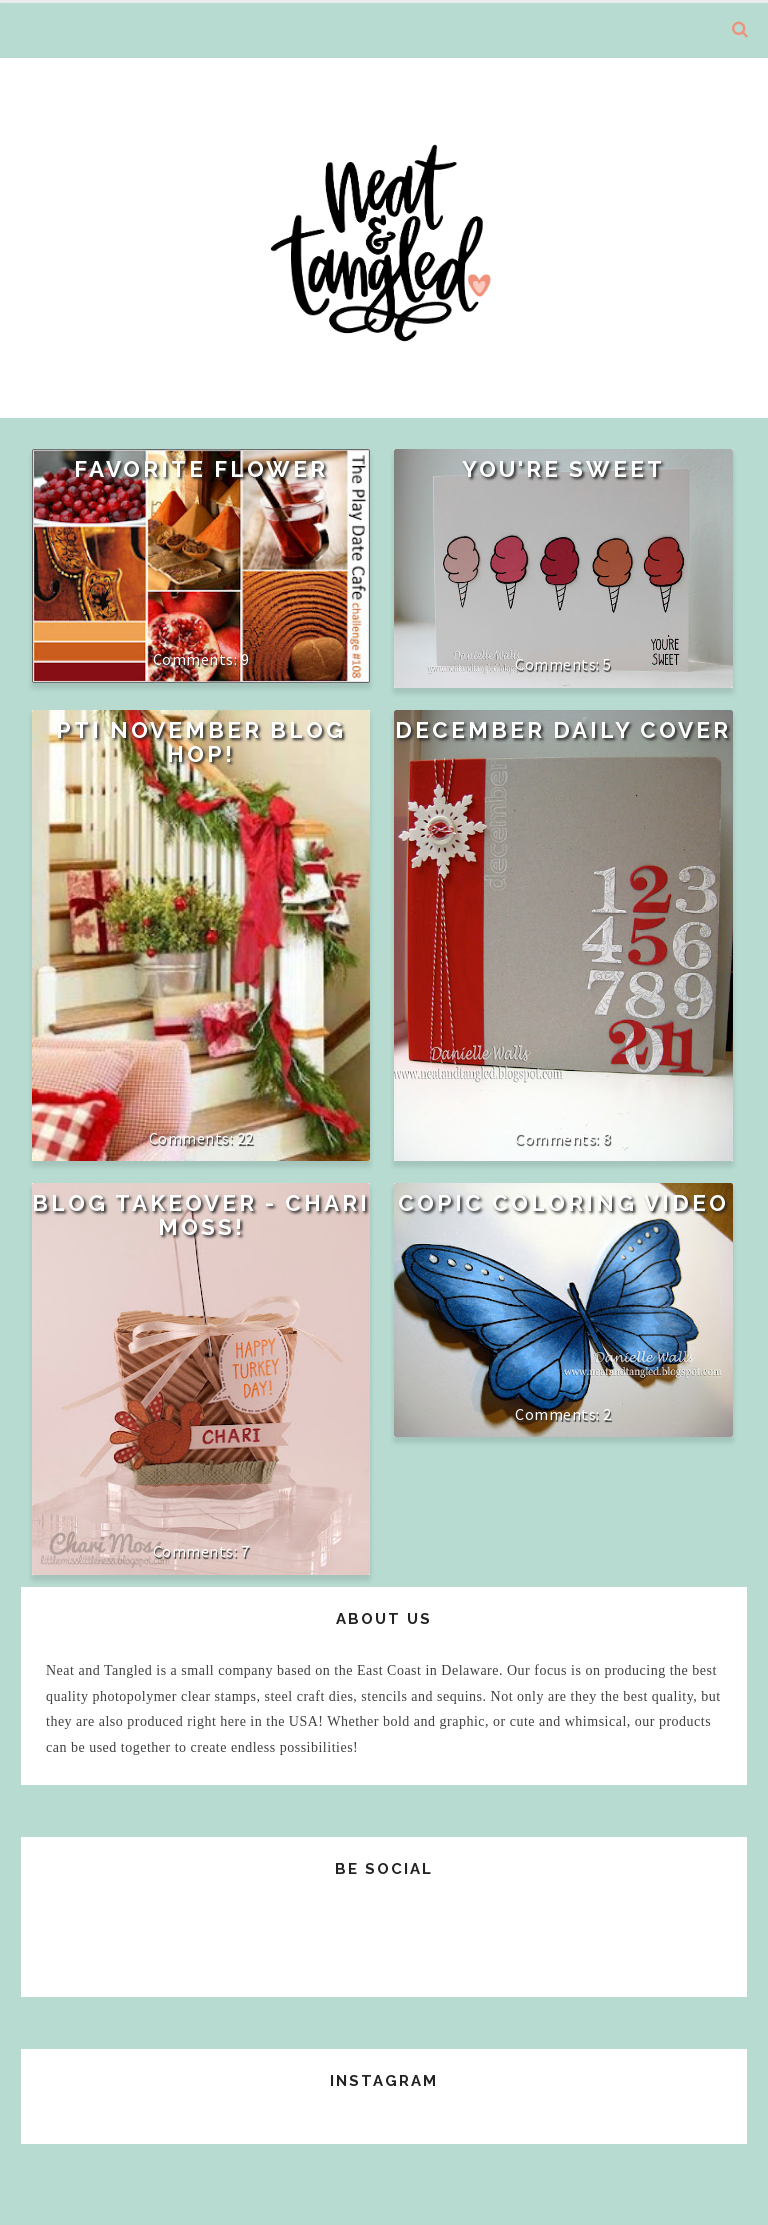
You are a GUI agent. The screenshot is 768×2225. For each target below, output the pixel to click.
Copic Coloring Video (563, 1203)
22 (245, 1138)
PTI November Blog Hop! (201, 742)
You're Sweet (563, 469)
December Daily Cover (563, 730)
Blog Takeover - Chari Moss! (201, 1215)
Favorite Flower (201, 469)
